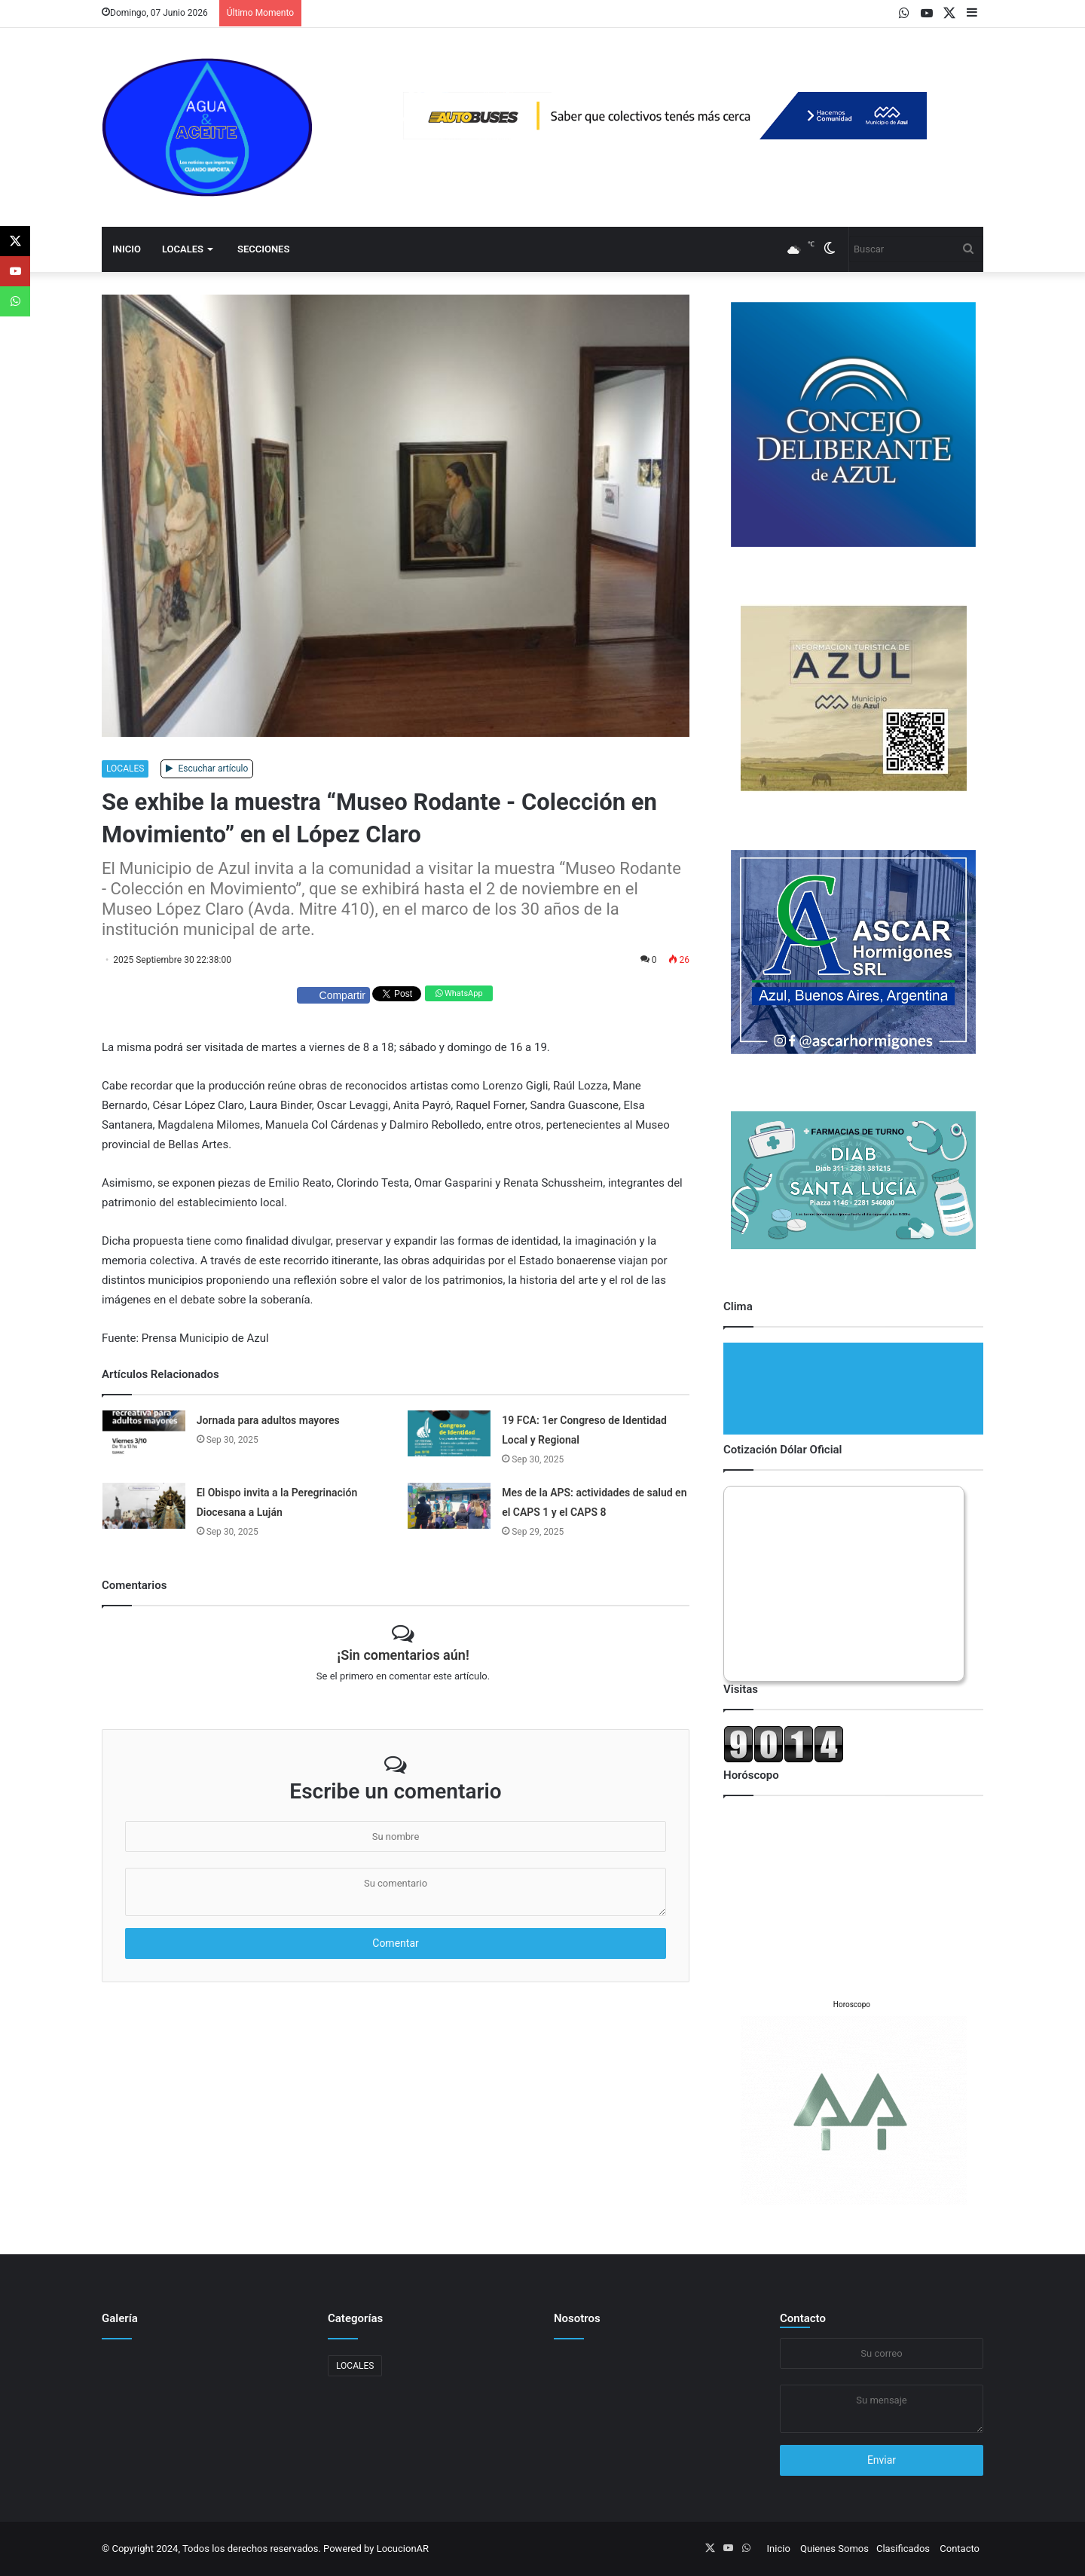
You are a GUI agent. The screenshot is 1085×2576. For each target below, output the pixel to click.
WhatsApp (459, 993)
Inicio (126, 249)
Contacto (803, 2318)
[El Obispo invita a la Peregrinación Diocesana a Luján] (143, 1506)
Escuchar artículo (207, 768)
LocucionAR (403, 2548)
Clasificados (903, 2548)
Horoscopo (851, 2004)
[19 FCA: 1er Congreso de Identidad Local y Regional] (449, 1433)
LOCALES (182, 249)
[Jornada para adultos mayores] (143, 1433)
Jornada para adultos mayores (268, 1420)
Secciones (263, 249)
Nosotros (577, 2318)
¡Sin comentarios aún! (403, 1655)
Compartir (333, 995)
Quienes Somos (834, 2548)
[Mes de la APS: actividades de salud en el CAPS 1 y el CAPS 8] (449, 1506)
